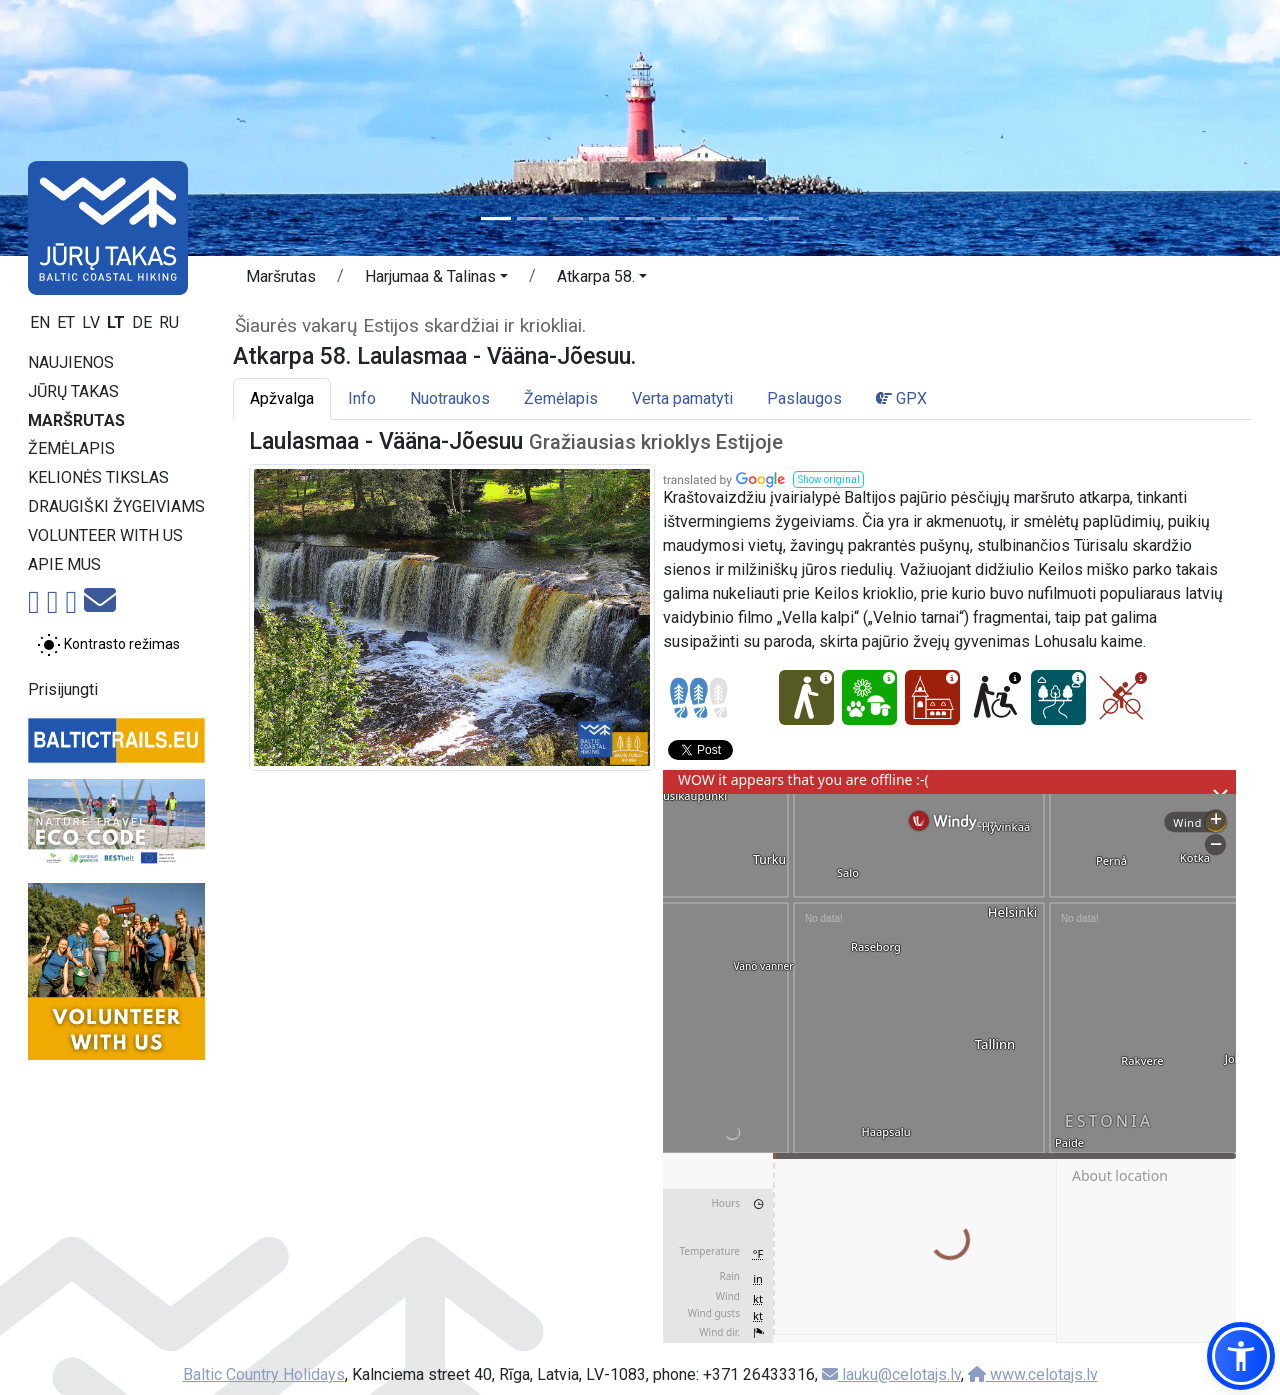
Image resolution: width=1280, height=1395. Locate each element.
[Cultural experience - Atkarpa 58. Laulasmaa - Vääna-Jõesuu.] (932, 697)
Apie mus (64, 564)
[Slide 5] (640, 218)
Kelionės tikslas (98, 477)
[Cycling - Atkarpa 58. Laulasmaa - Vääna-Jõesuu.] (1121, 697)
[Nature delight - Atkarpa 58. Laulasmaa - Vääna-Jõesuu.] (869, 697)
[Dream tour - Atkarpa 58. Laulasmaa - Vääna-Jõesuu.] (1058, 697)
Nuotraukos (450, 398)
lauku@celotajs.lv (891, 1374)
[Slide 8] (748, 218)
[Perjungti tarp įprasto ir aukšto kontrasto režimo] (108, 645)
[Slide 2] (532, 218)
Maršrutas (76, 420)
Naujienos (71, 362)
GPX (901, 398)
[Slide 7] (712, 218)
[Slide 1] (496, 218)
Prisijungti (63, 689)
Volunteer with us (105, 535)
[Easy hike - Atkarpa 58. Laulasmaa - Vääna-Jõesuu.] (806, 697)
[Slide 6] (676, 218)
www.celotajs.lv (1033, 1374)
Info (362, 398)
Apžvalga (282, 398)
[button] (436, 280)
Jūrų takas (73, 391)
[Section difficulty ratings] (699, 698)
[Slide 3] (568, 218)
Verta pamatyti (682, 398)
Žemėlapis (71, 448)
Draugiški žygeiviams (116, 506)
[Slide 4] (604, 218)
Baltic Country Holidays (264, 1374)
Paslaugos (804, 398)
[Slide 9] (784, 218)
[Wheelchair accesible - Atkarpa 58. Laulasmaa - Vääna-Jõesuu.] (995, 697)
